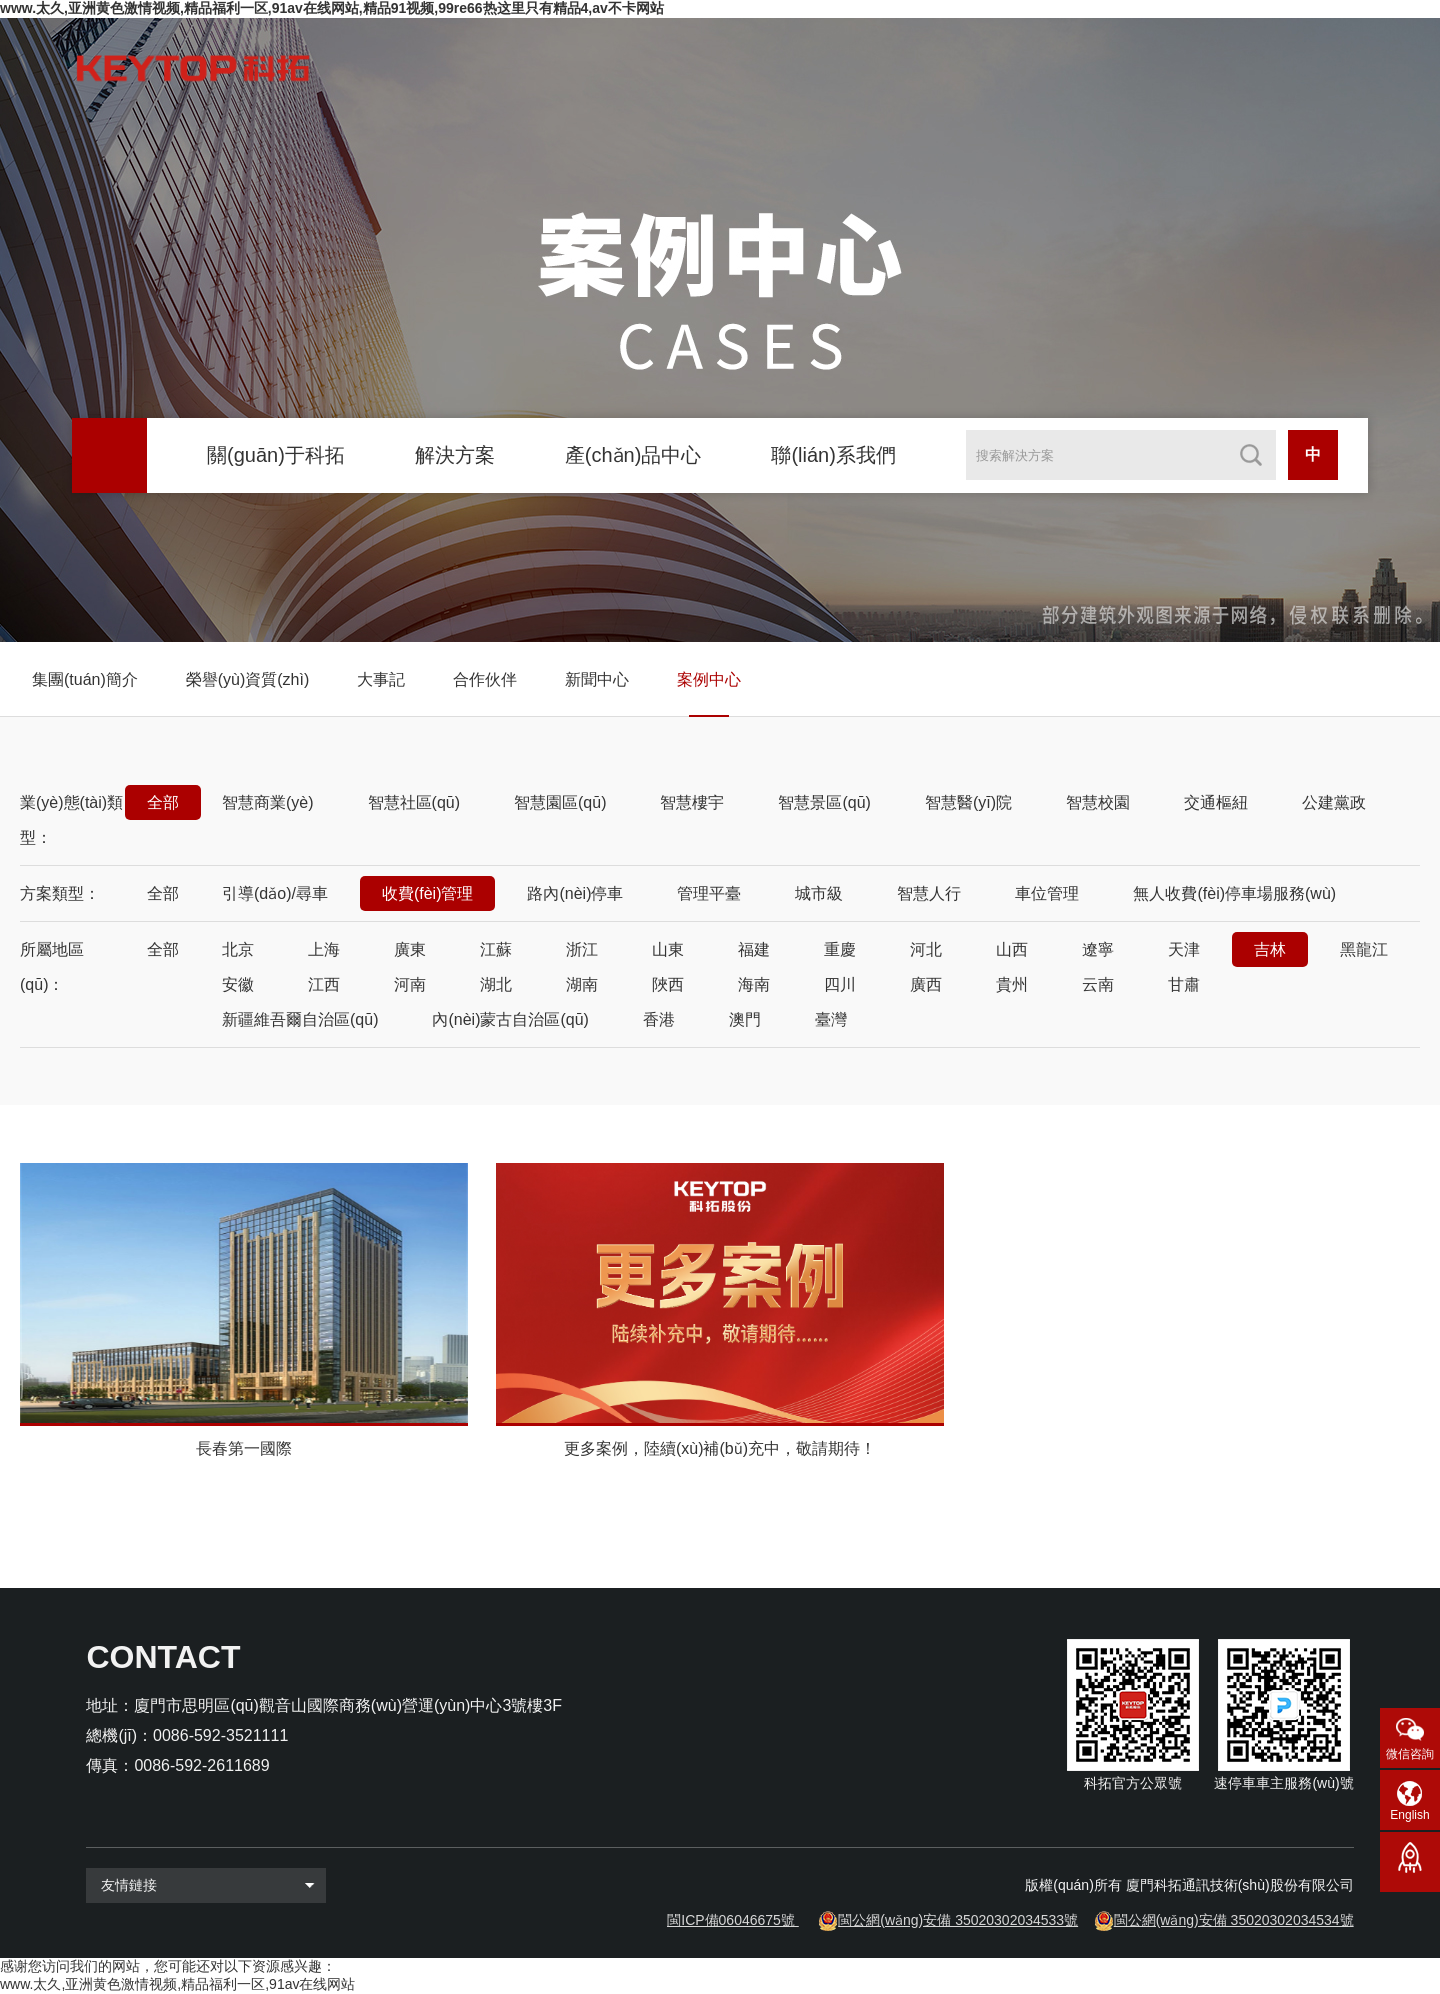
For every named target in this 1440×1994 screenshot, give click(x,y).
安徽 (238, 984)
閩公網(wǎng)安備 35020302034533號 (958, 1920)
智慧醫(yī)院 (968, 802)
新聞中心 (597, 679)
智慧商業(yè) (268, 802)
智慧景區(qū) (824, 802)
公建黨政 (1334, 802)
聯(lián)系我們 (833, 455)
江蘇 (496, 949)
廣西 (926, 984)
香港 (659, 1019)
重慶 (840, 949)
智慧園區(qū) (560, 802)
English (1409, 1815)
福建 (754, 949)
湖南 (582, 984)
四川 (840, 984)
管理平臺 (709, 893)
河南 (410, 984)
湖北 (496, 984)
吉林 (1270, 949)
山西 (1012, 949)
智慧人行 (929, 893)
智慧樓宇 (692, 802)
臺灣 (831, 1019)
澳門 (745, 1019)
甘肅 (1184, 984)
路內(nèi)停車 (575, 893)
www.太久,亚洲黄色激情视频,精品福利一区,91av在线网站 (177, 1984)
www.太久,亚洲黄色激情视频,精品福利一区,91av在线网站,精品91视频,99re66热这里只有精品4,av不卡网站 (332, 8)
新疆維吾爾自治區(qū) (300, 1019)
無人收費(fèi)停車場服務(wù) (1234, 893)
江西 (324, 984)
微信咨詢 (1410, 1754)
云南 (1098, 984)
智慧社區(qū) (414, 802)
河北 (926, 949)
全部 (163, 802)
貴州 (1012, 984)
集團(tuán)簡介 (85, 679)
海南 (754, 984)
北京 (238, 949)
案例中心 (709, 679)
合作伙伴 (485, 679)
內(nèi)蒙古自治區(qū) (510, 1019)
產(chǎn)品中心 (633, 455)
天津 (1184, 949)
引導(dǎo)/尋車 (275, 893)
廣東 (410, 949)
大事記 (381, 679)
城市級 (819, 893)
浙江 (582, 949)
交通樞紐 (1216, 802)
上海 (324, 949)
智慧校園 (1098, 802)
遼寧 (1098, 949)
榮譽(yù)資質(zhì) (248, 679)
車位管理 (1047, 893)
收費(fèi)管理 (428, 893)
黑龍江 (1364, 949)
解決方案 (455, 455)
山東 (668, 949)
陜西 (668, 984)
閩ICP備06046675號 (731, 1920)
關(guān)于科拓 (276, 455)
